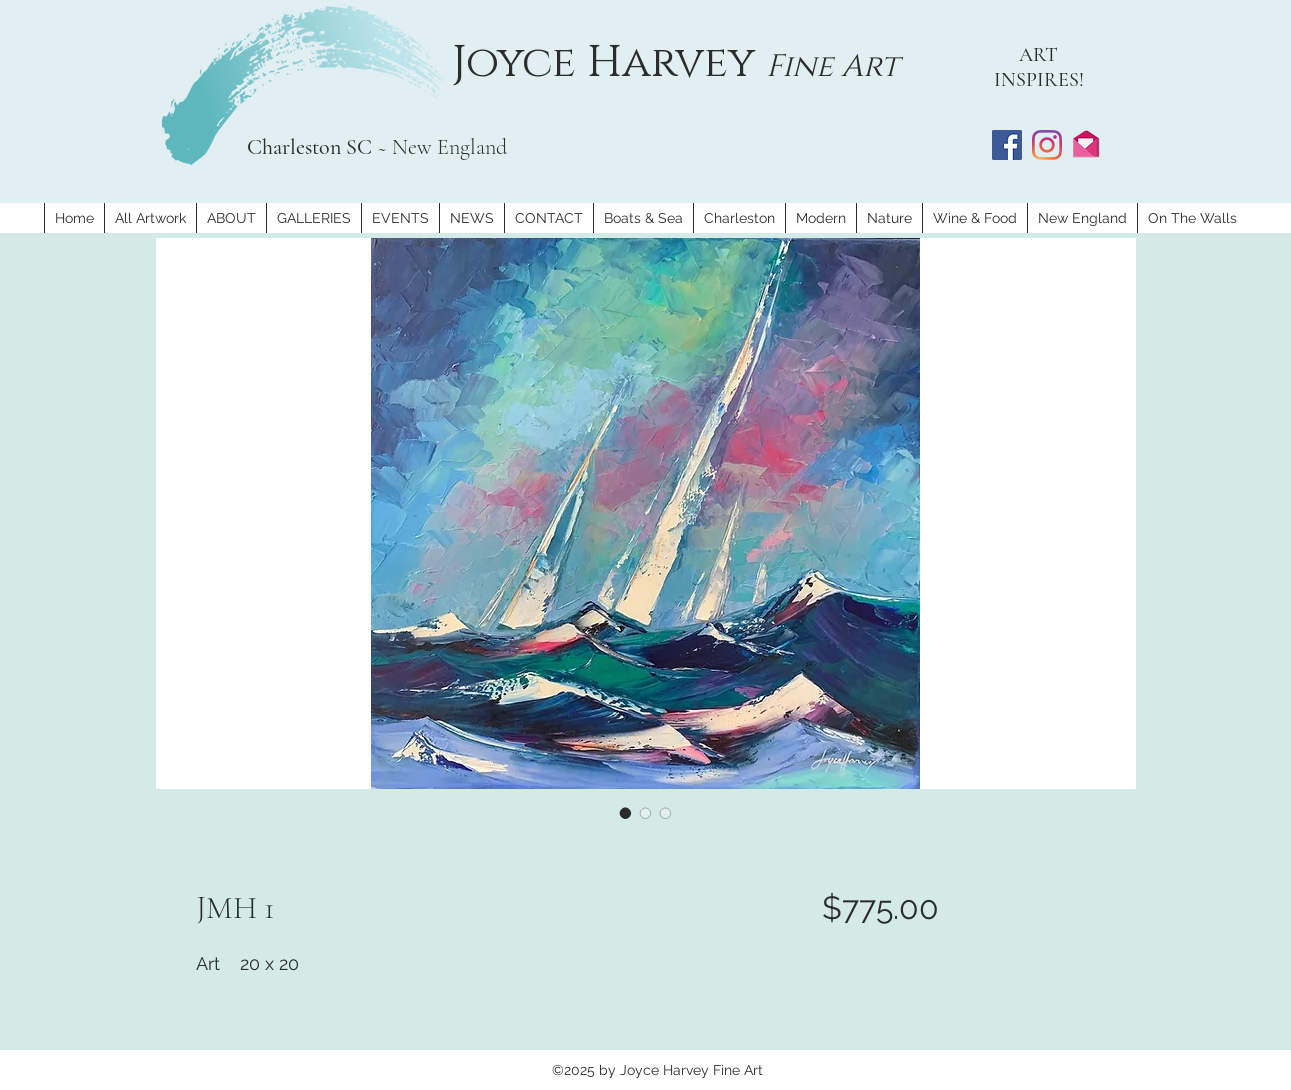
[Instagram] (1047, 145)
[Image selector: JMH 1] (626, 813)
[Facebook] (1007, 145)
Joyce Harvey (609, 63)
